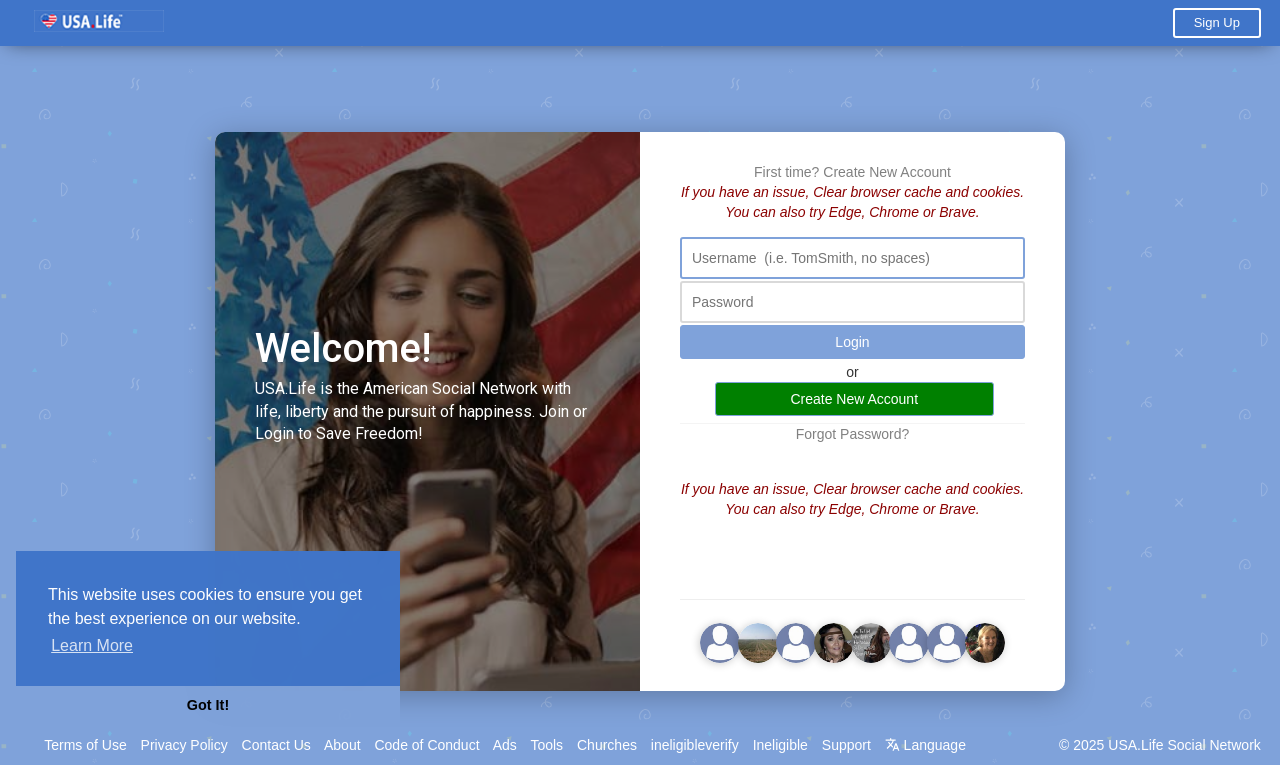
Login (852, 342)
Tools (546, 745)
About (342, 745)
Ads (505, 745)
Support (846, 745)
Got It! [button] (208, 705)
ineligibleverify (695, 745)
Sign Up (1217, 22)
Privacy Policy (184, 745)
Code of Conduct (426, 745)
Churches (607, 745)
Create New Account (887, 172)
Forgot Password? (853, 434)
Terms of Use (85, 745)
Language (925, 745)
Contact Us (276, 745)
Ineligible (780, 745)
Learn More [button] (92, 645)
